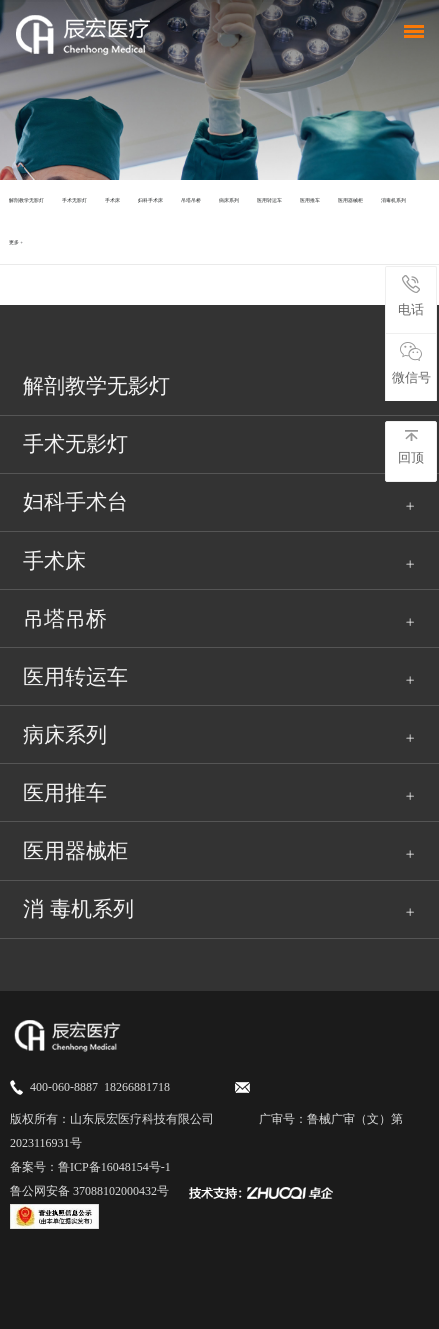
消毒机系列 (393, 200)
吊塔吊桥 (191, 200)
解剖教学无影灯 (96, 386)
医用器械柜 (350, 200)
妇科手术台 (75, 502)
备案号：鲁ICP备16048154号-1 (90, 1167)
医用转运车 (269, 200)
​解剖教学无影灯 (26, 200)
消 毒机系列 (78, 909)
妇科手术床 (150, 200)
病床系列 (229, 200)
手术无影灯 (74, 200)
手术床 (112, 200)
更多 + (16, 242)
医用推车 (310, 200)
